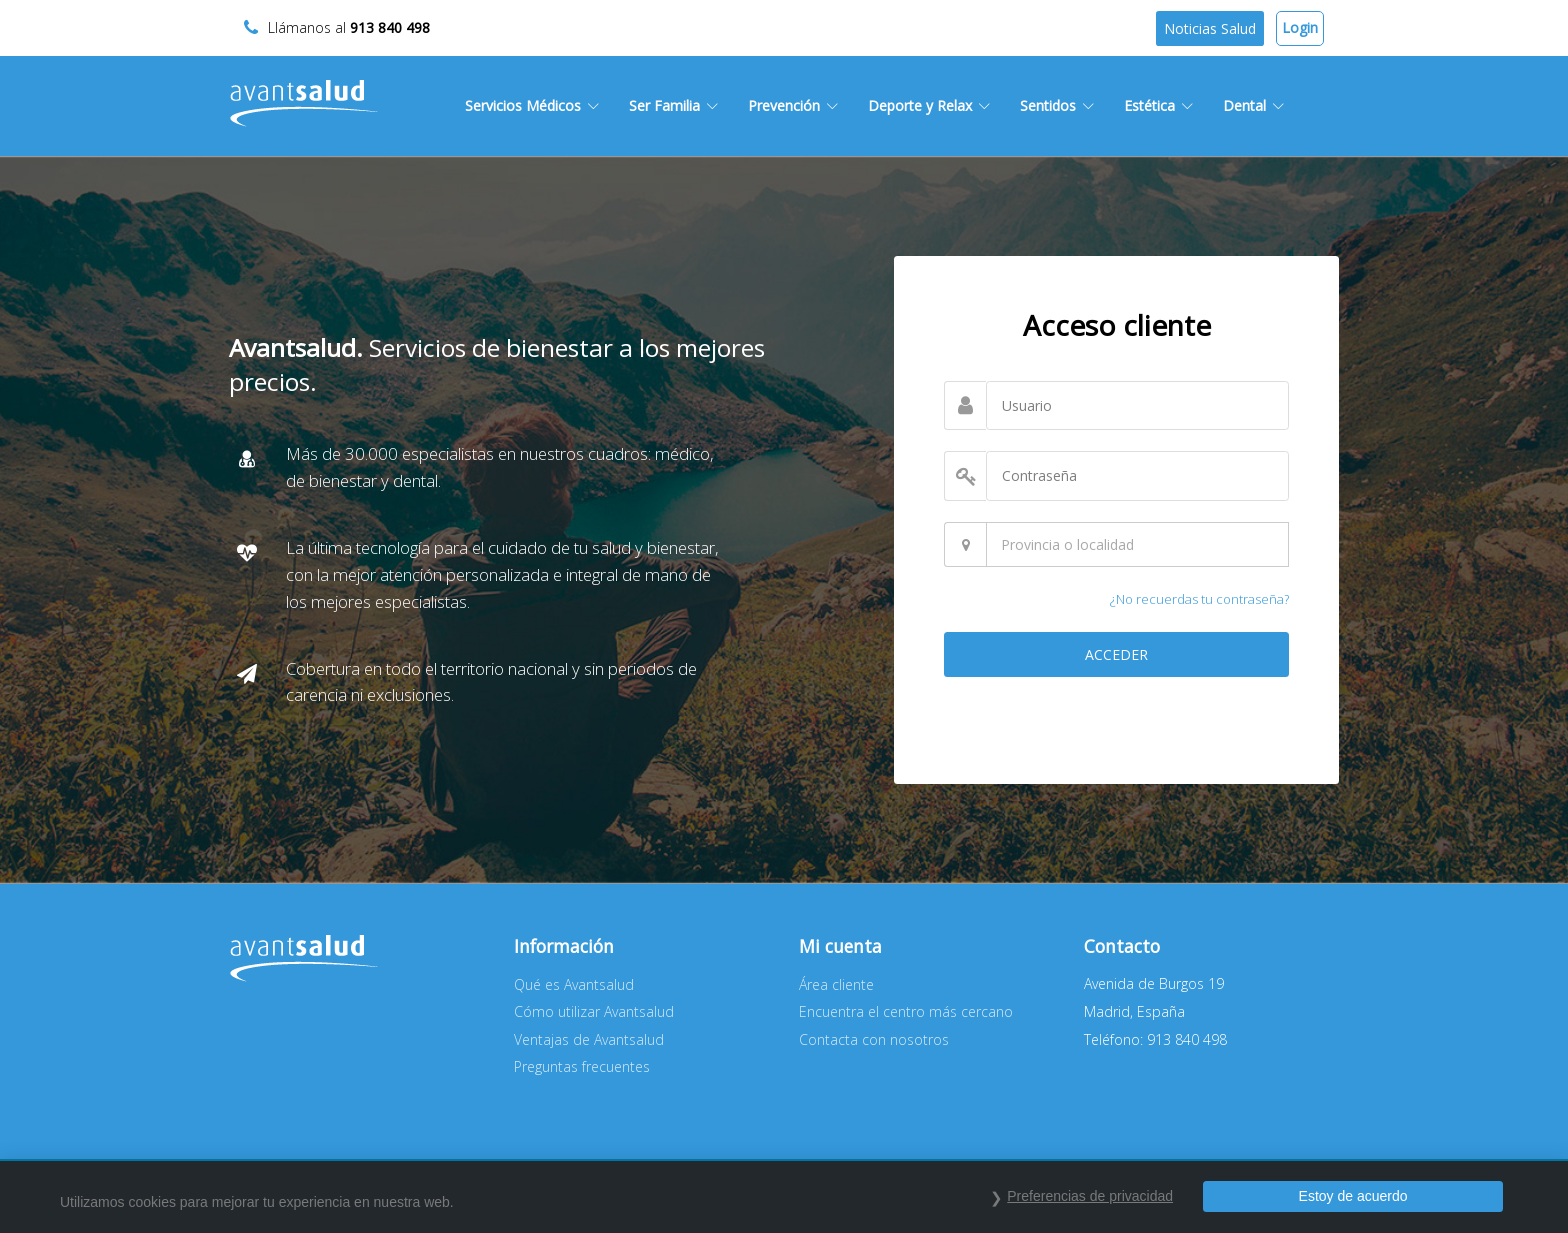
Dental (1253, 105)
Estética (1158, 105)
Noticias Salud (1210, 28)
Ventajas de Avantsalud (589, 1039)
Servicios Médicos (532, 105)
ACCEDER (1116, 654)
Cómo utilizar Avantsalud (594, 1011)
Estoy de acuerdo (1353, 1196)
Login (1300, 27)
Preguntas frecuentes (582, 1066)
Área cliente (836, 984)
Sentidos (1057, 105)
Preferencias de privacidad (1090, 1196)
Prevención (793, 105)
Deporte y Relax (929, 105)
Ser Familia (673, 105)
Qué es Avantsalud (574, 984)
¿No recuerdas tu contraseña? (1199, 599)
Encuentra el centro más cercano (906, 1011)
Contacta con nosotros (874, 1039)
